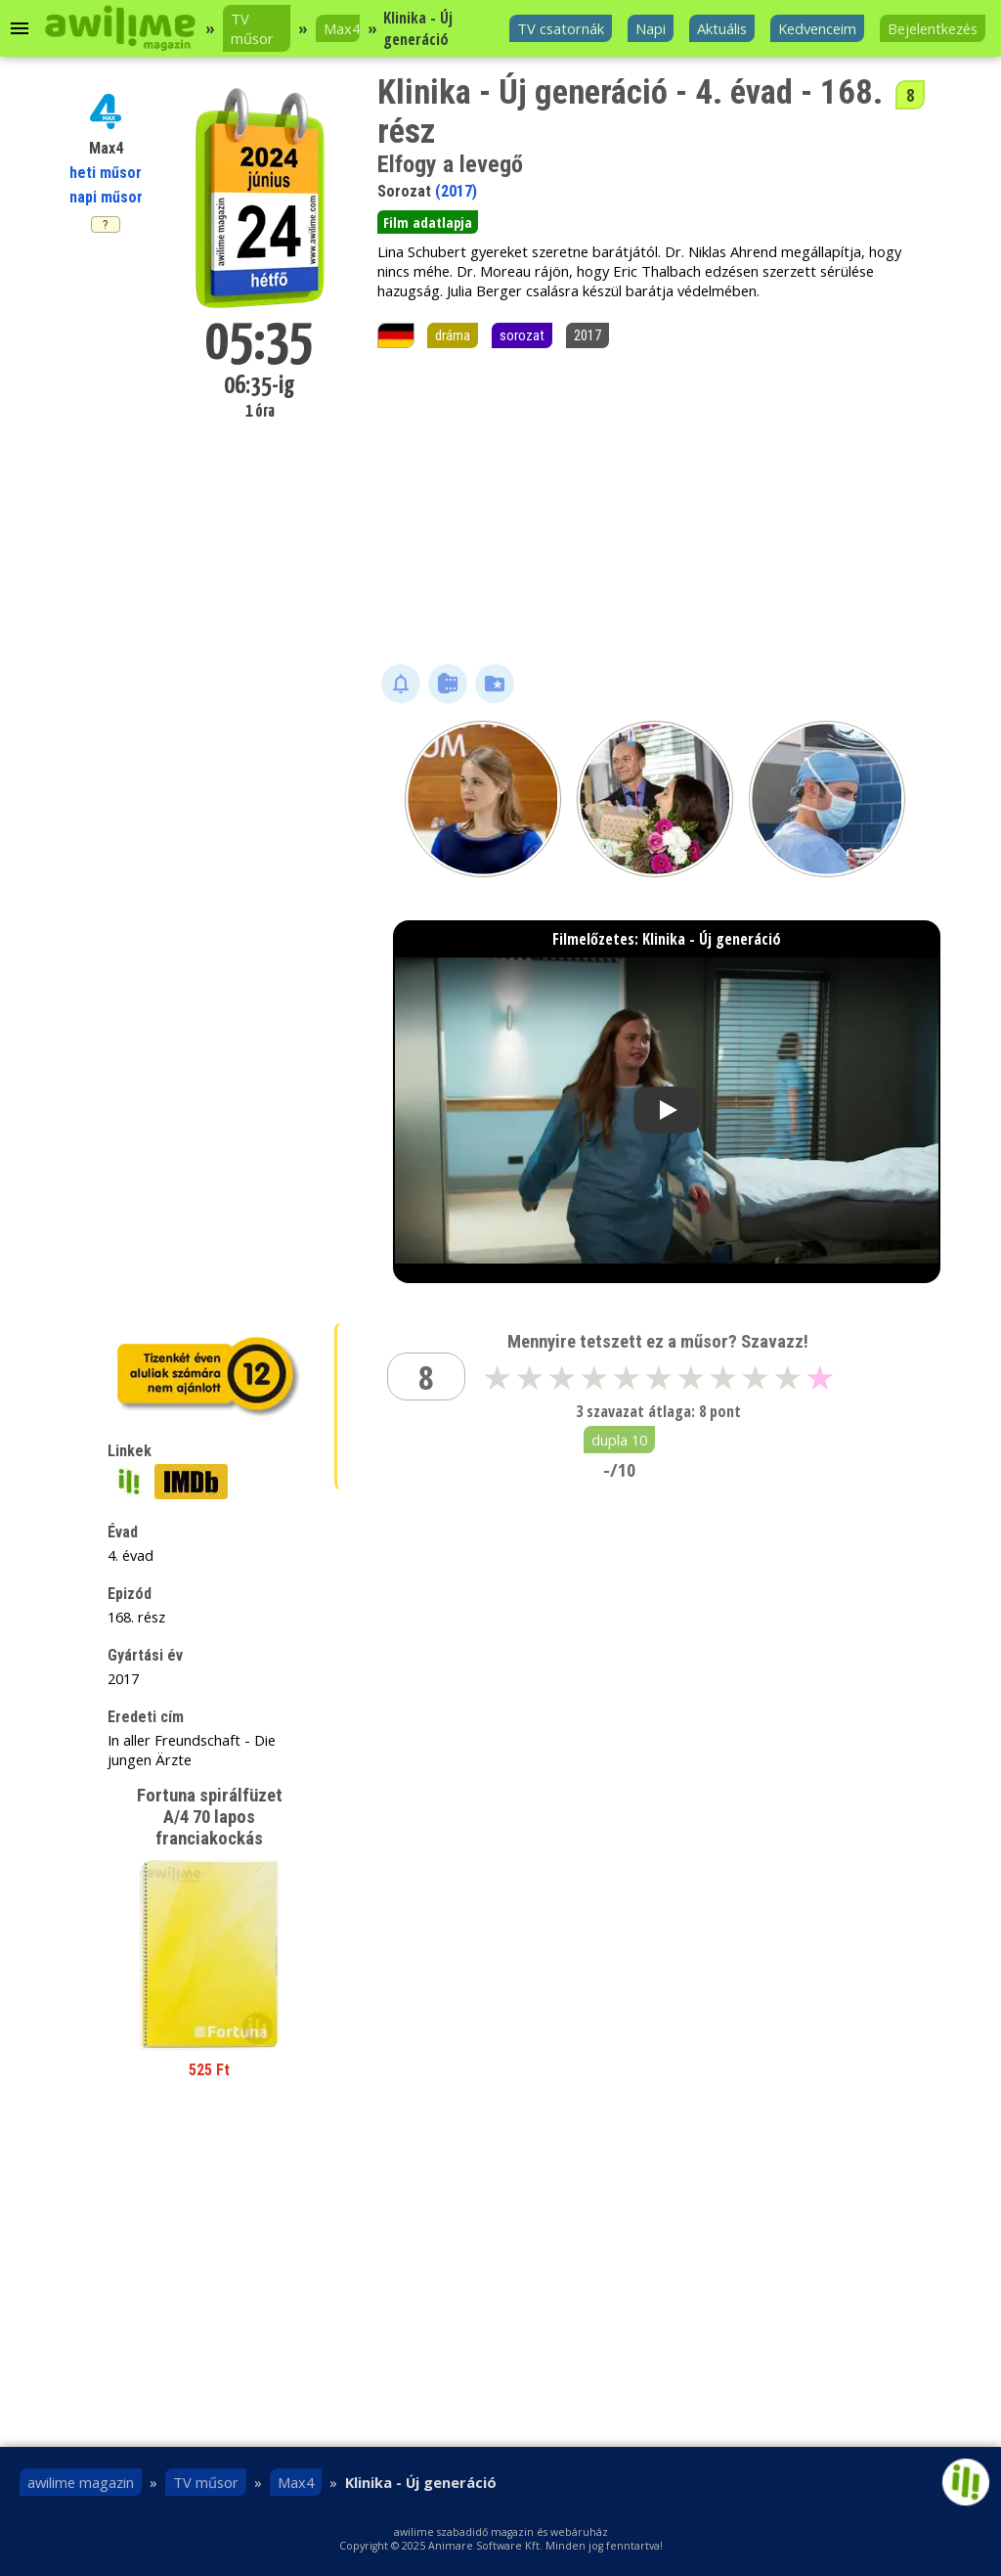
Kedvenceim (817, 28)
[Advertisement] (655, 507)
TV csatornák (560, 28)
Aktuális (722, 28)
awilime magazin (80, 2482)
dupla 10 (619, 1439)
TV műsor (252, 28)
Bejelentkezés (933, 28)
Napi (650, 28)
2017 (587, 335)
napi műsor (106, 197)
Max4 (342, 28)
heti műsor (105, 172)
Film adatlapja (427, 222)
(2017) (456, 191)
